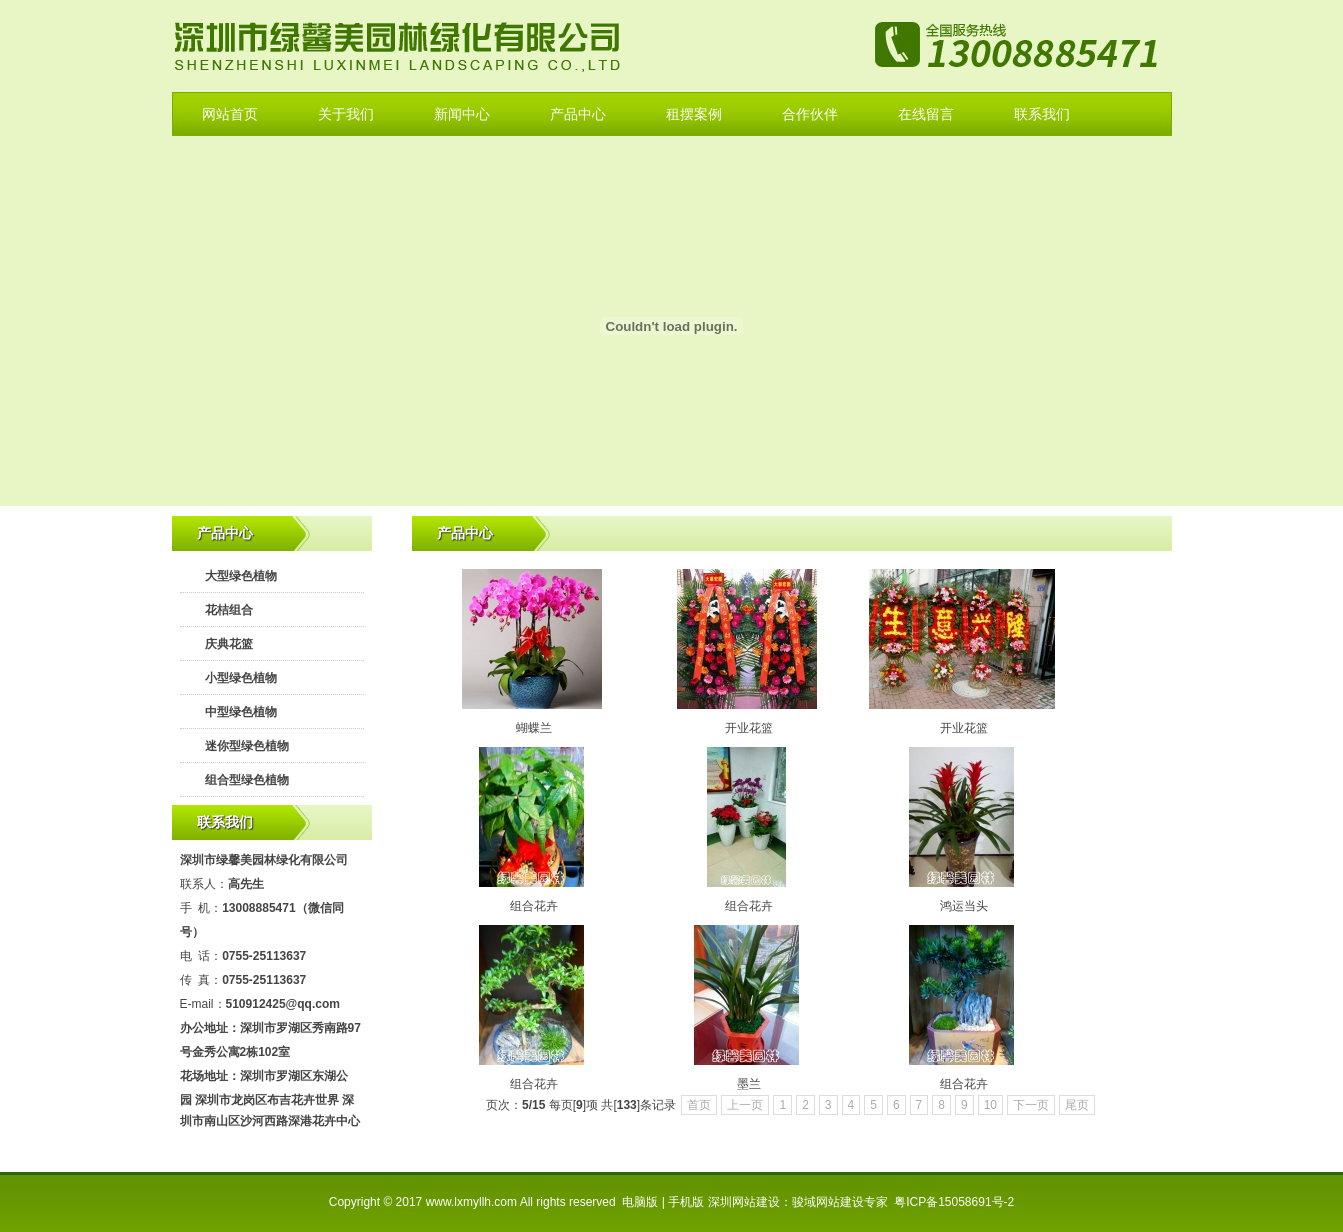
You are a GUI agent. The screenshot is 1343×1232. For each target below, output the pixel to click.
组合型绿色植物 (247, 780)
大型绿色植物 (241, 576)
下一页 (1031, 1105)
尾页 (1077, 1105)
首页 (699, 1105)
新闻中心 (462, 114)
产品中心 (578, 114)
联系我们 (1042, 114)
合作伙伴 (810, 114)
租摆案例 (694, 114)
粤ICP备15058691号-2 (954, 1202)
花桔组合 (229, 610)
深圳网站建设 (744, 1202)
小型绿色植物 (241, 678)
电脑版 (640, 1202)
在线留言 (926, 114)
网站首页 (230, 114)
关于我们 (346, 114)
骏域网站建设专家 (840, 1202)
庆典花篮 (229, 644)
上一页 (745, 1105)
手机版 (686, 1202)
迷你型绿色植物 (247, 746)
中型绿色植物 (241, 712)
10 (990, 1105)
